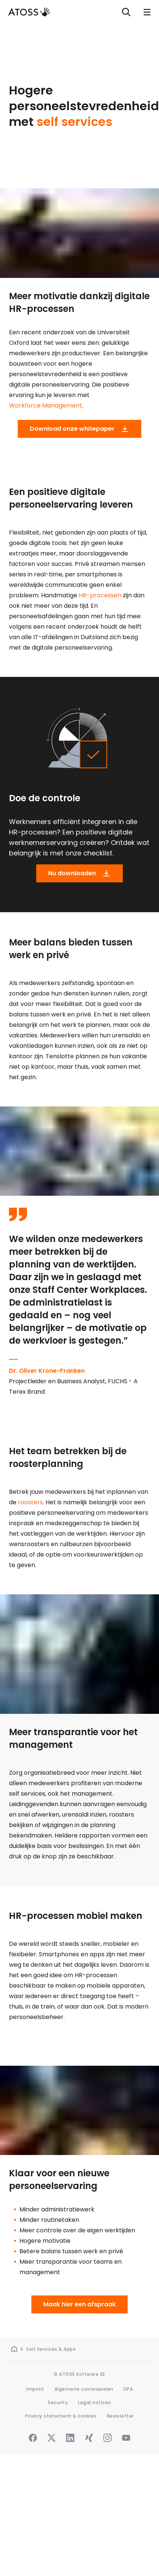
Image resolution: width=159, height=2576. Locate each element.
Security (58, 2402)
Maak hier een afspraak (79, 2304)
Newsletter (120, 2416)
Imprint (35, 2389)
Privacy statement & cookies (61, 2416)
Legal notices (94, 2402)
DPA (128, 2389)
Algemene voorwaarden (83, 2389)
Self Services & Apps (51, 2349)
